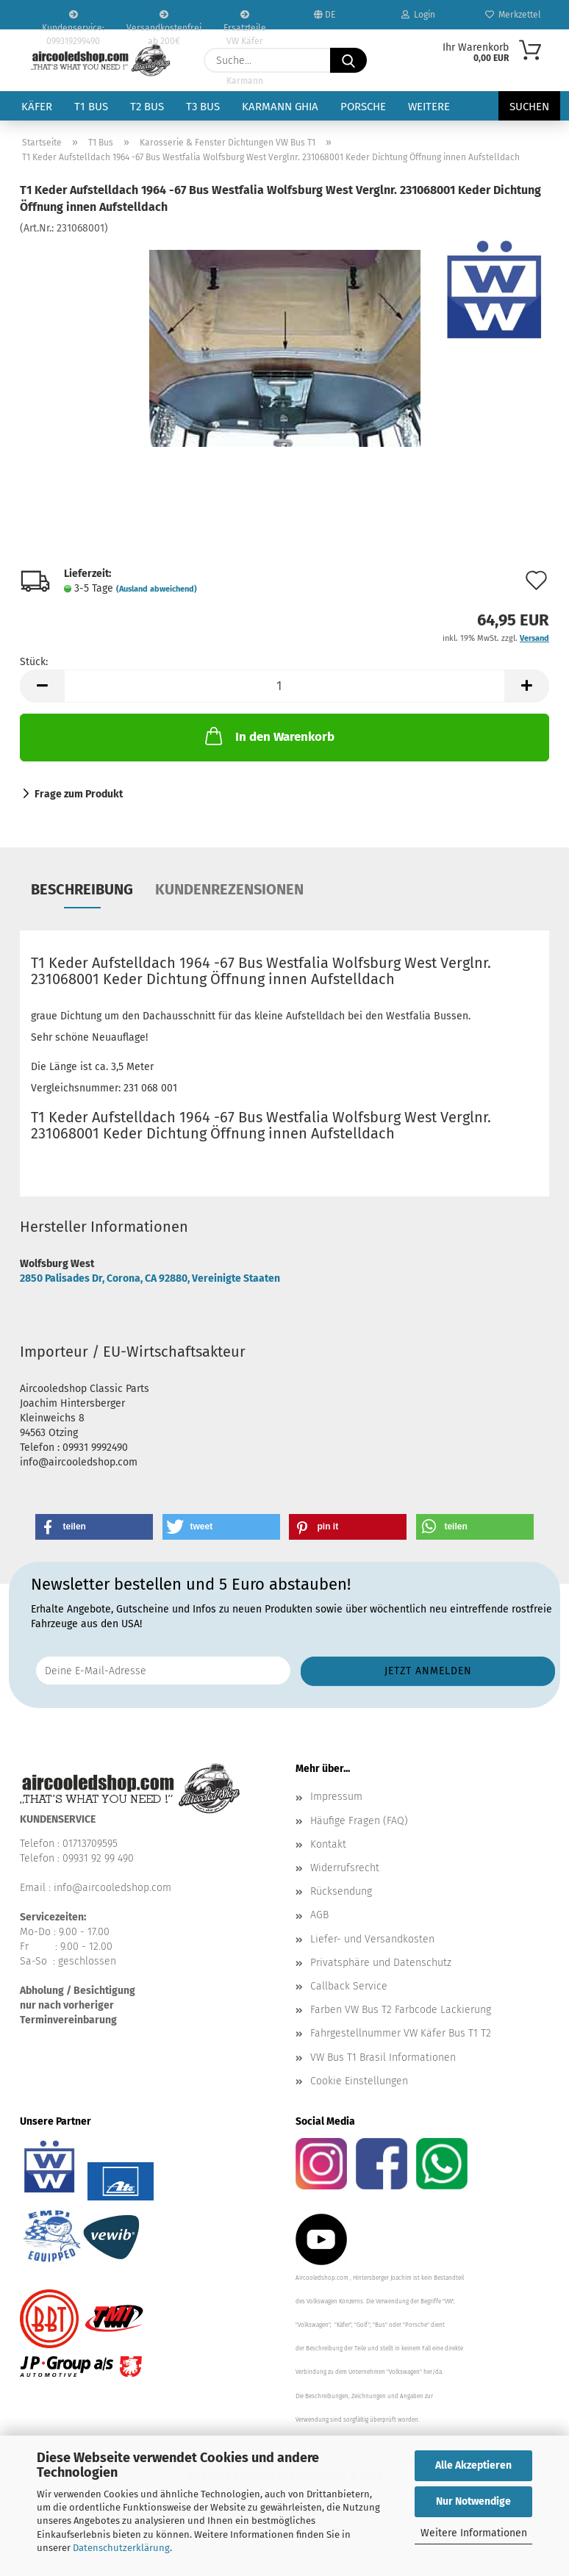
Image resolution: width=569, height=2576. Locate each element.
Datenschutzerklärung (121, 2547)
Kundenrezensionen (229, 889)
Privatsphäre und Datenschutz (380, 1962)
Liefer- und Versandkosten (372, 1939)
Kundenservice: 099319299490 (73, 19)
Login (418, 15)
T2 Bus (147, 106)
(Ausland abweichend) (156, 589)
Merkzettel (513, 15)
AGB (319, 1915)
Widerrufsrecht (344, 1868)
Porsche (363, 106)
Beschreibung (82, 889)
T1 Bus (91, 106)
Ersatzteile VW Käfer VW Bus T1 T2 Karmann (244, 19)
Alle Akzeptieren (473, 2465)
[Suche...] (348, 60)
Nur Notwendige (473, 2501)
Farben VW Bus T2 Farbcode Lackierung (400, 2009)
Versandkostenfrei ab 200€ (163, 19)
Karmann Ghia (280, 106)
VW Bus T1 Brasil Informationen (383, 2057)
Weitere (429, 106)
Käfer (36, 106)
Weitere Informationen (474, 2533)
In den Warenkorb (268, 735)
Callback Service (348, 1986)
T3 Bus (203, 106)
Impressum (336, 1796)
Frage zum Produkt (79, 794)
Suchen (529, 106)
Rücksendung (341, 1891)
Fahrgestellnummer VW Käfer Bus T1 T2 (400, 2033)
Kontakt (328, 1844)
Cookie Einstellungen (359, 2081)
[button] (42, 686)
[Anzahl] (284, 686)
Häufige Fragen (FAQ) (359, 1821)
